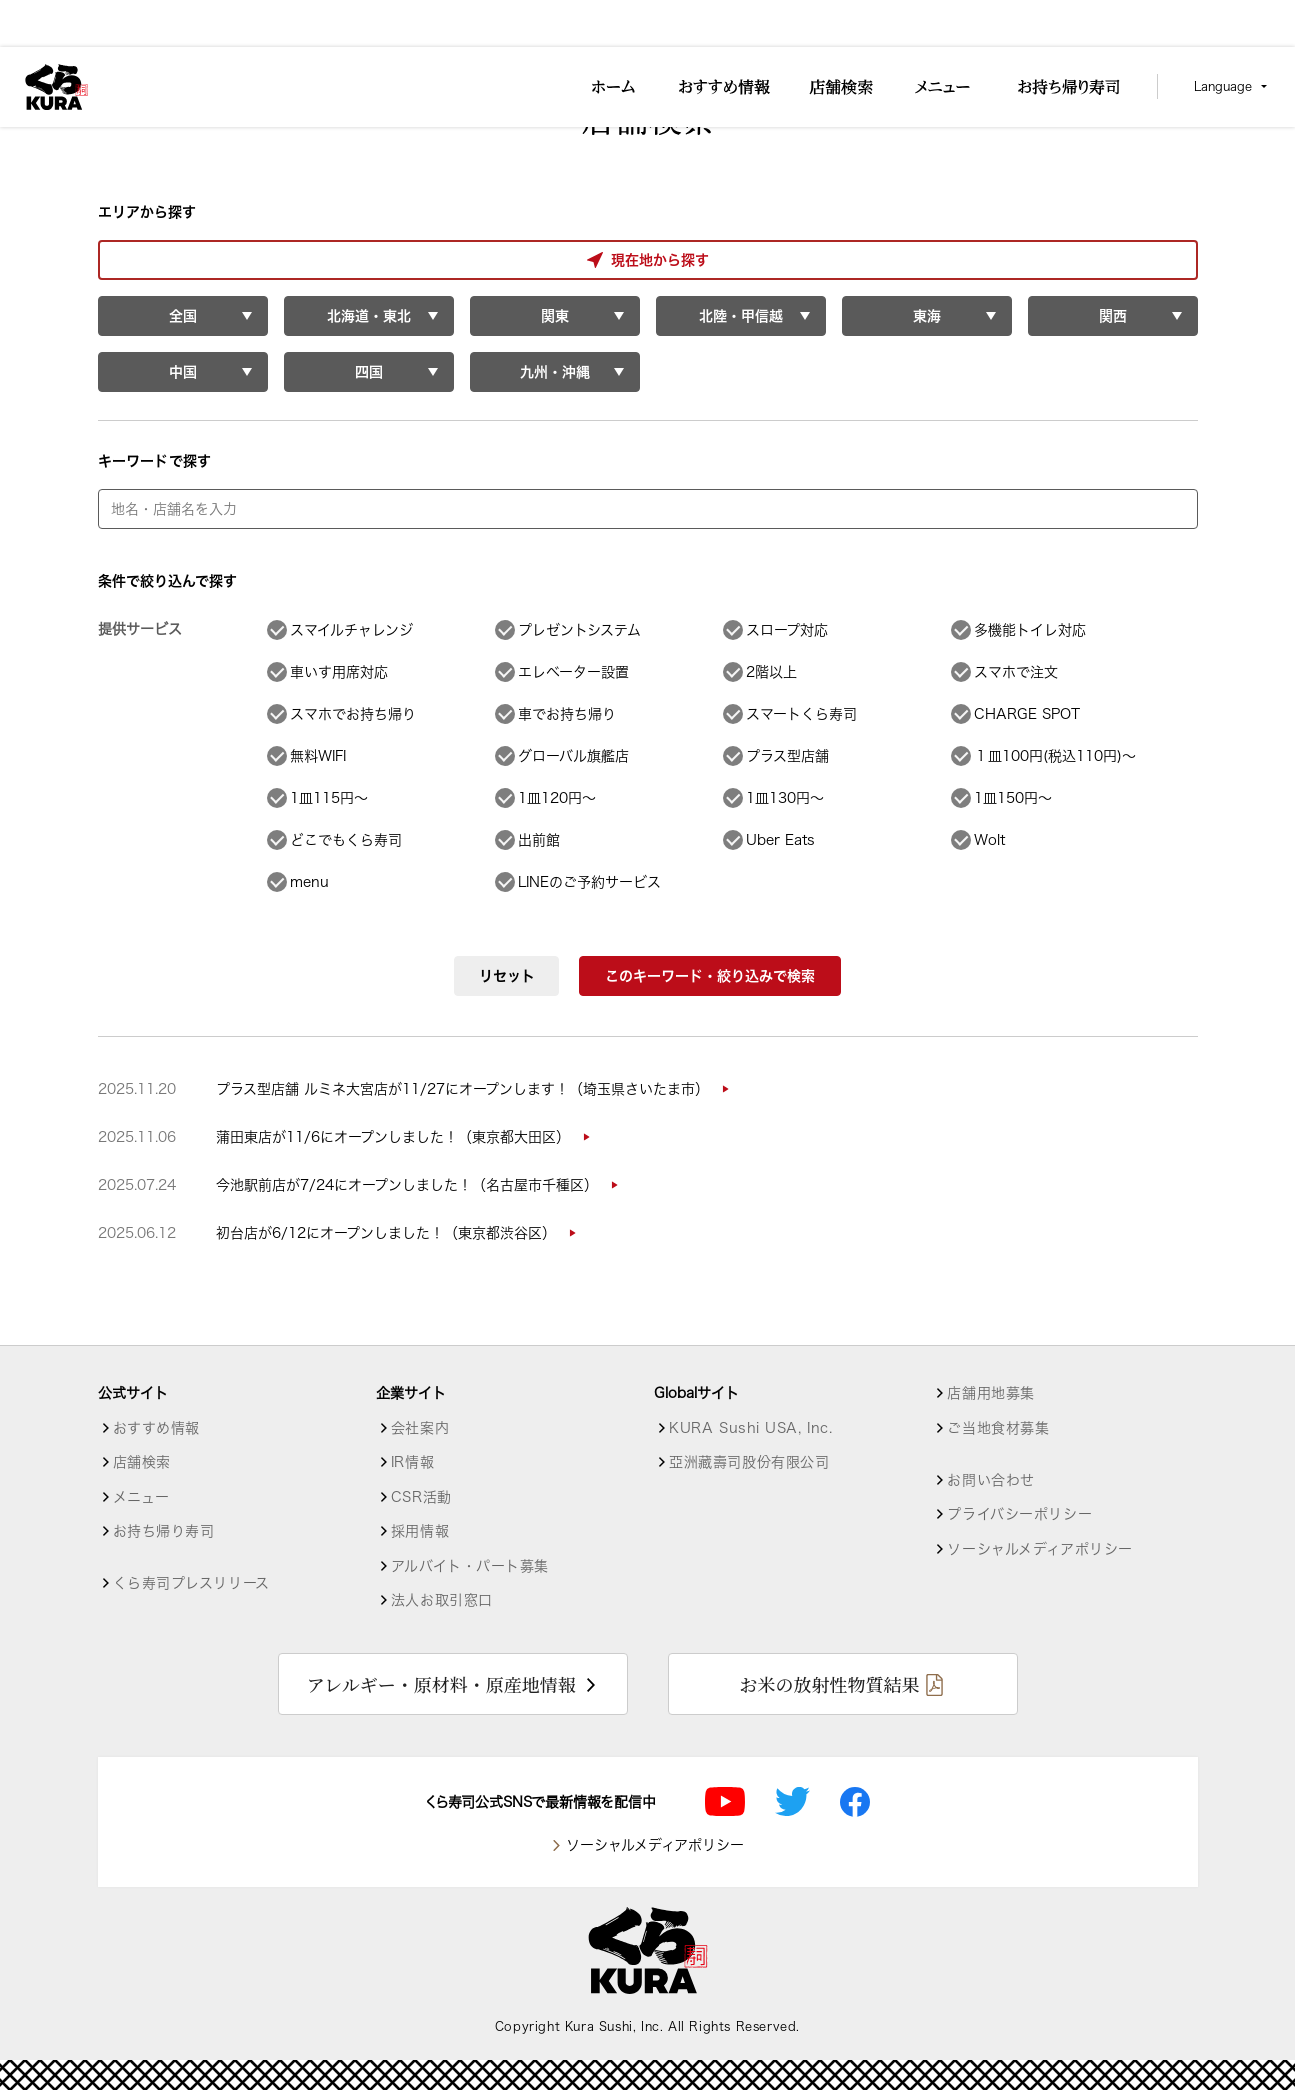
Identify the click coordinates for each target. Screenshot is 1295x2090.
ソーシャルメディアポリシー (1039, 1549)
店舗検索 (142, 1462)
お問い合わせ (990, 1480)
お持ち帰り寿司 (164, 1531)
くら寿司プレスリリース (191, 1583)
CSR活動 (421, 1497)
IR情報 (412, 1462)
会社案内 (420, 1428)
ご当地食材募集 (998, 1428)
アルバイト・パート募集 (470, 1566)
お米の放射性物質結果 (829, 1684)
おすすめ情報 (156, 1428)
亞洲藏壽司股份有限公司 (749, 1462)
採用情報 (420, 1531)
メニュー (141, 1497)
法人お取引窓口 (442, 1600)
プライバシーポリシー (1019, 1514)
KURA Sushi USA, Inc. (750, 1428)
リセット (507, 976)
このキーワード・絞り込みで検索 (710, 976)
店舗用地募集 (990, 1393)
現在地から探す (182, 260)
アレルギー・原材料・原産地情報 (441, 1684)
